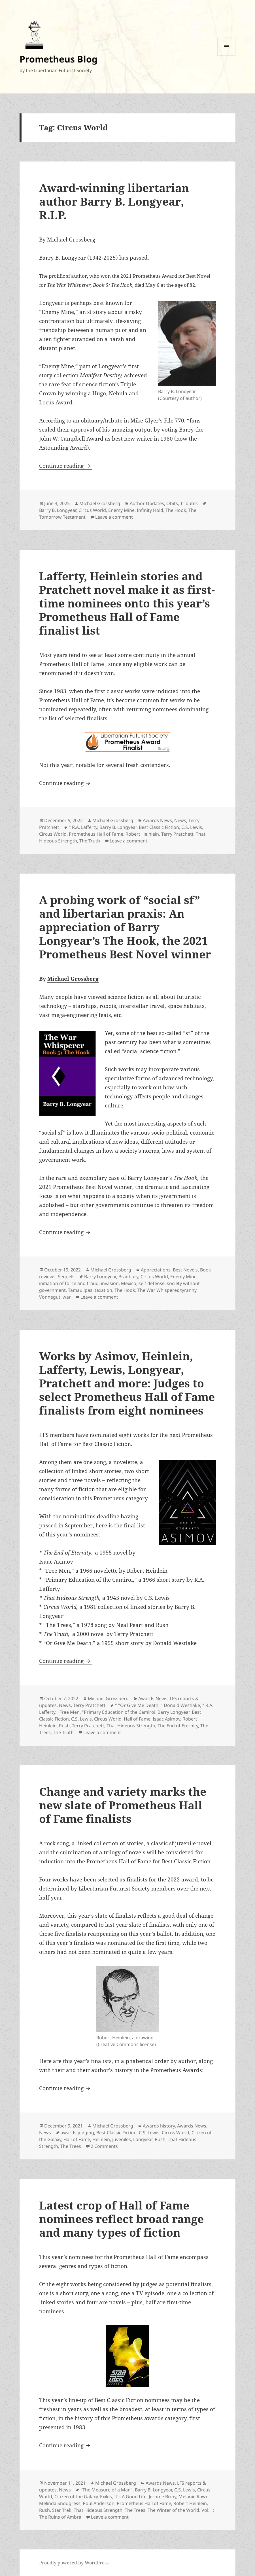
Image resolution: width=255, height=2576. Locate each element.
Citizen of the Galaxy (76, 2496)
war (67, 1297)
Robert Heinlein (142, 834)
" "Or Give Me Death (136, 1705)
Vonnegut (49, 1297)
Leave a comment (114, 517)
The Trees (70, 2146)
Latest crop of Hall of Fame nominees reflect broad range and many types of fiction (121, 2219)
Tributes (189, 503)
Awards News (157, 820)
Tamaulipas (80, 1290)
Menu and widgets (226, 55)
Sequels (66, 1276)
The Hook (175, 510)
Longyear (142, 2139)
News (180, 820)
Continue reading (65, 465)
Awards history (159, 2126)
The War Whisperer (157, 1290)
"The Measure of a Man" (106, 2490)
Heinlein (101, 2139)
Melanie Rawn (193, 2496)
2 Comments (104, 2146)
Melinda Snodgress (59, 2503)
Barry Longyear (100, 1276)
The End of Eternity (178, 1726)
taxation (103, 1290)
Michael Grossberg (99, 503)
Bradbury (128, 1276)
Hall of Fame (137, 1719)
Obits (172, 503)
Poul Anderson (98, 2503)
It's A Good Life (130, 2496)
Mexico (128, 1283)
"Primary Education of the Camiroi (118, 1712)
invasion (110, 1283)
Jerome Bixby (162, 2496)
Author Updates (147, 503)
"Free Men (69, 1712)
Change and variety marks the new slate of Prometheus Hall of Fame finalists (122, 1805)
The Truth (89, 841)
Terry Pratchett (177, 834)
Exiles (106, 2496)
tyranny (188, 1290)
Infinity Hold (150, 510)
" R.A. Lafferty (83, 827)
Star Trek (61, 2510)
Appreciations (156, 1270)
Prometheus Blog (58, 59)
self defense (152, 1283)
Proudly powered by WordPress (74, 2563)
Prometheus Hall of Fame (96, 834)
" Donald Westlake (180, 1705)
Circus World (92, 510)
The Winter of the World (173, 2510)
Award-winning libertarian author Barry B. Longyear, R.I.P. (114, 201)
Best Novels (185, 1270)
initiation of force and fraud (69, 1283)
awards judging (77, 2132)
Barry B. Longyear (57, 510)
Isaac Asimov (166, 1719)
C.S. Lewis (191, 827)
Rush (64, 1726)
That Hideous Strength (131, 1726)
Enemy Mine (121, 510)
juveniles (121, 2139)
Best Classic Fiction (159, 827)
